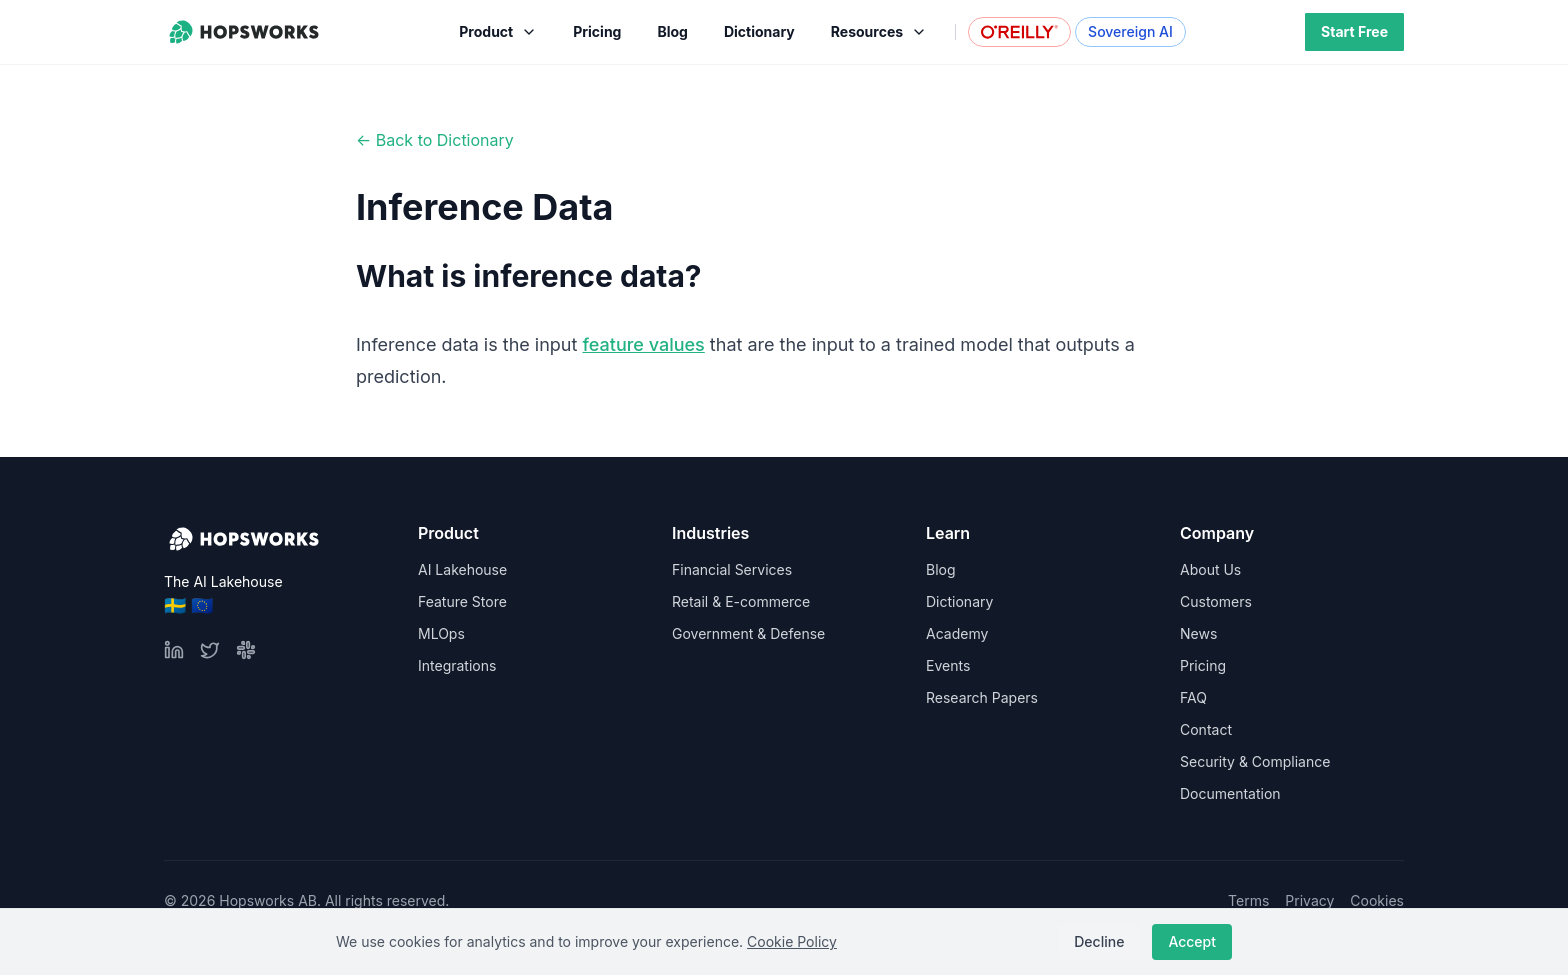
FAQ (1193, 697)
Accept (1192, 941)
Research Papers (982, 697)
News (1198, 633)
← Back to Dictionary (435, 140)
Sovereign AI (1130, 31)
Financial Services (732, 569)
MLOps (441, 633)
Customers (1216, 601)
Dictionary (959, 601)
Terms (1248, 900)
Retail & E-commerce (741, 601)
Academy (957, 633)
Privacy (1309, 900)
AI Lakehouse (462, 569)
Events (948, 665)
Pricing (1203, 665)
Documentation (1230, 793)
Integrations (457, 665)
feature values (643, 344)
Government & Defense (748, 633)
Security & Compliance (1255, 761)
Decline (1099, 941)
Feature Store (462, 601)
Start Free (1354, 31)
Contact (1206, 729)
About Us (1210, 569)
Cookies (1377, 900)
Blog (941, 569)
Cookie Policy (792, 941)
